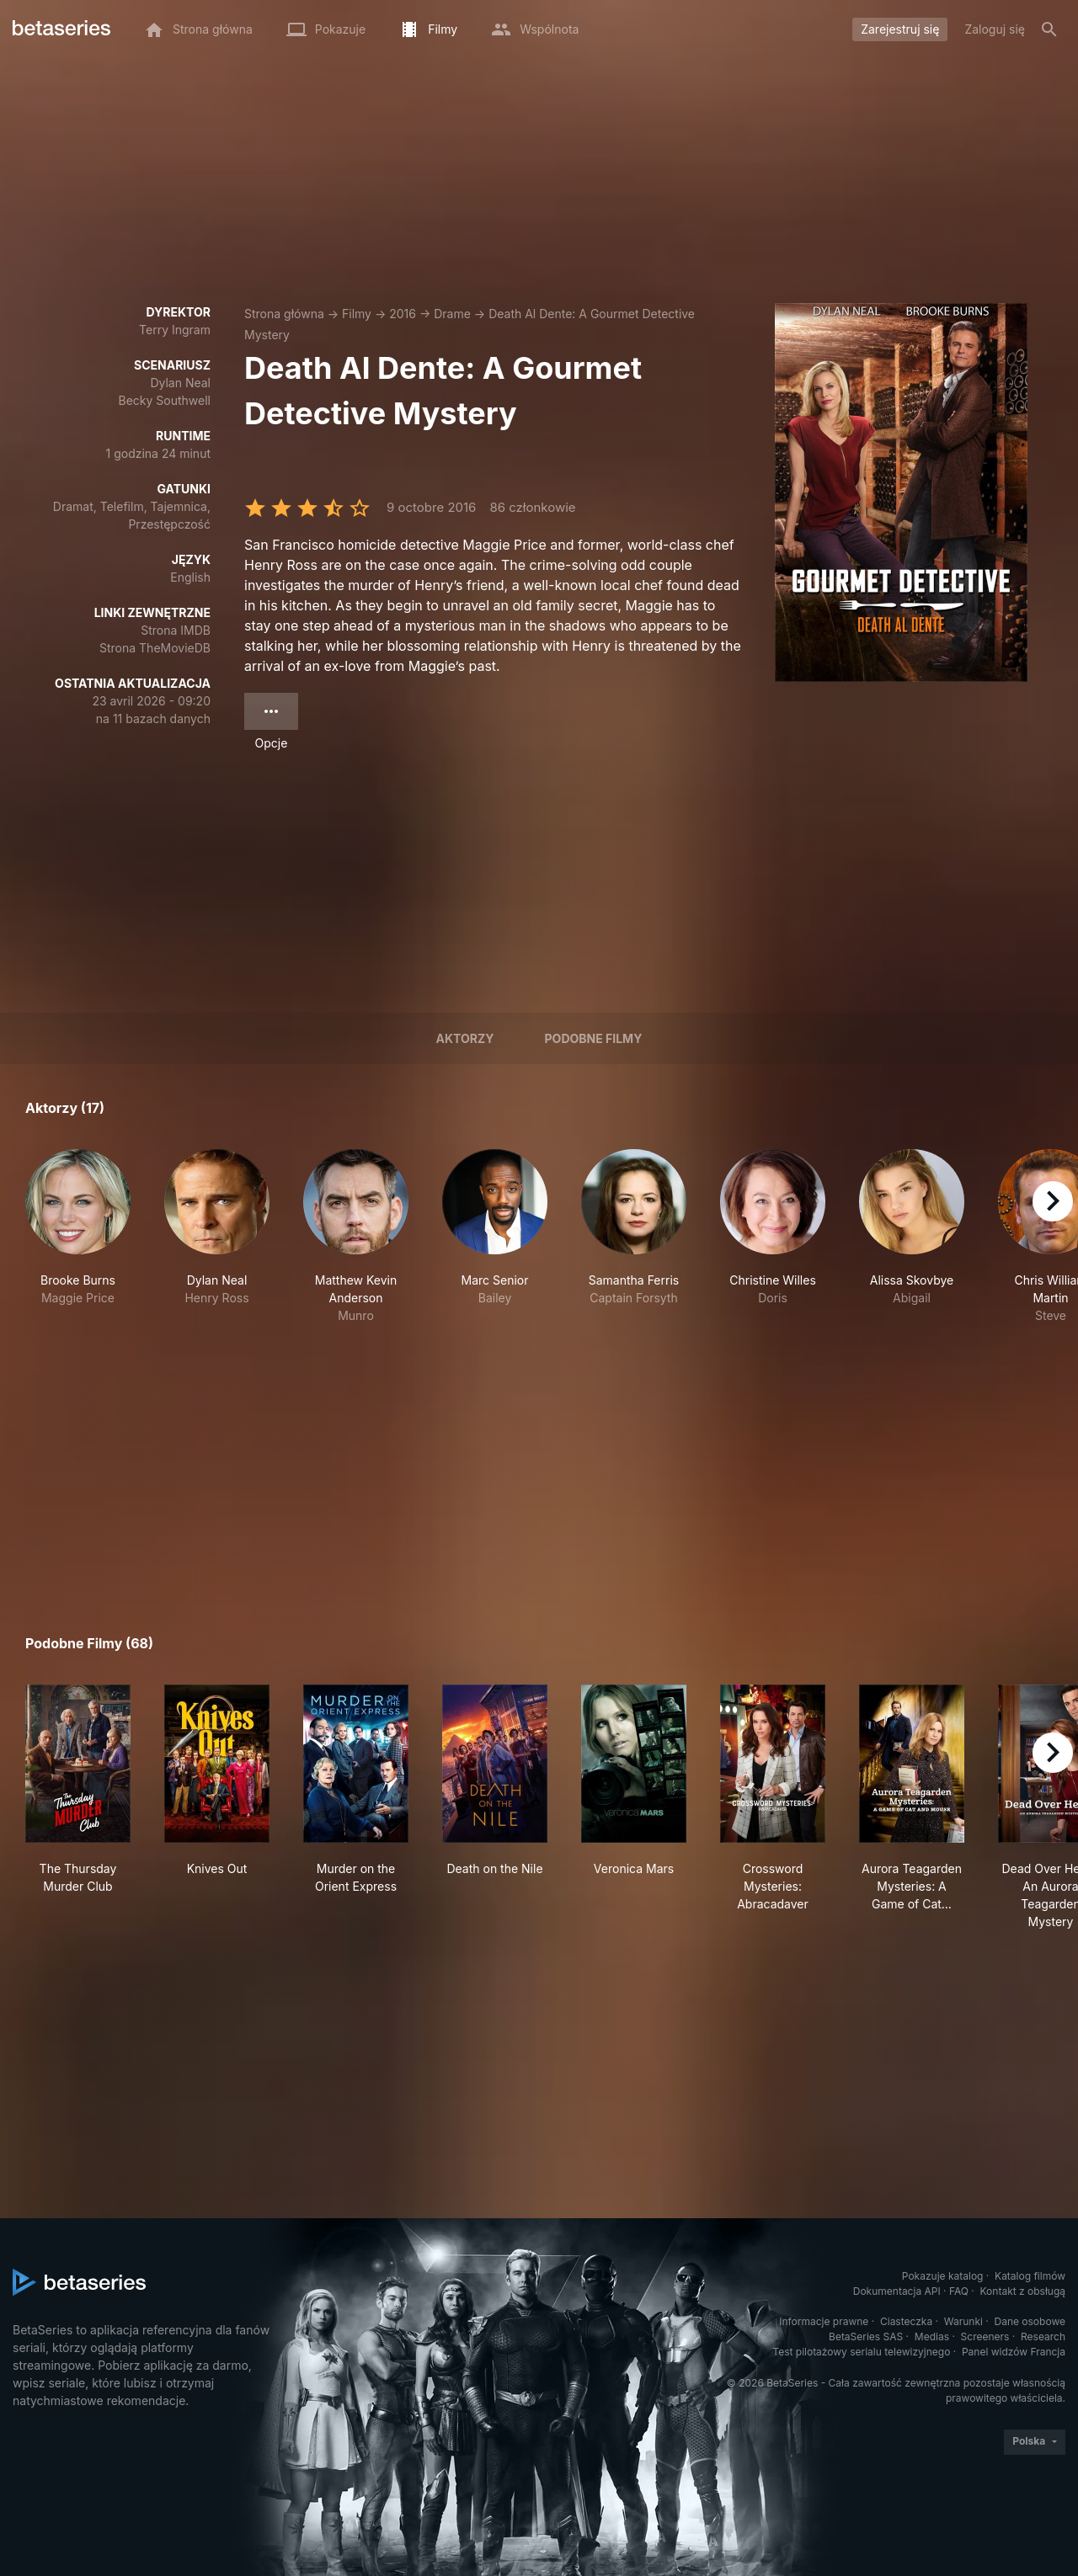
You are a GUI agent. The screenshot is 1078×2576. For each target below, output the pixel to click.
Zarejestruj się (900, 29)
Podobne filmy (594, 1038)
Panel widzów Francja (1013, 2351)
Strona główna (284, 313)
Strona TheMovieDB (155, 648)
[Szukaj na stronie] (1049, 29)
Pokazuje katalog (943, 2276)
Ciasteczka (906, 2321)
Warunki (963, 2321)
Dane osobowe (1029, 2321)
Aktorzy (465, 1038)
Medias (932, 2336)
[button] (78, 1236)
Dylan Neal (180, 382)
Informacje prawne (823, 2321)
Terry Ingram (175, 329)
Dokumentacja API (897, 2291)
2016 (402, 313)
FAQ (959, 2291)
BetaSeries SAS (866, 2336)
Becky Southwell (165, 400)
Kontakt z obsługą (1022, 2291)
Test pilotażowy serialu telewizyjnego (861, 2351)
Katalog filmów (1030, 2276)
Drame (452, 313)
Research (1043, 2336)
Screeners (985, 2336)
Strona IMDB (176, 630)
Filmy (356, 313)
